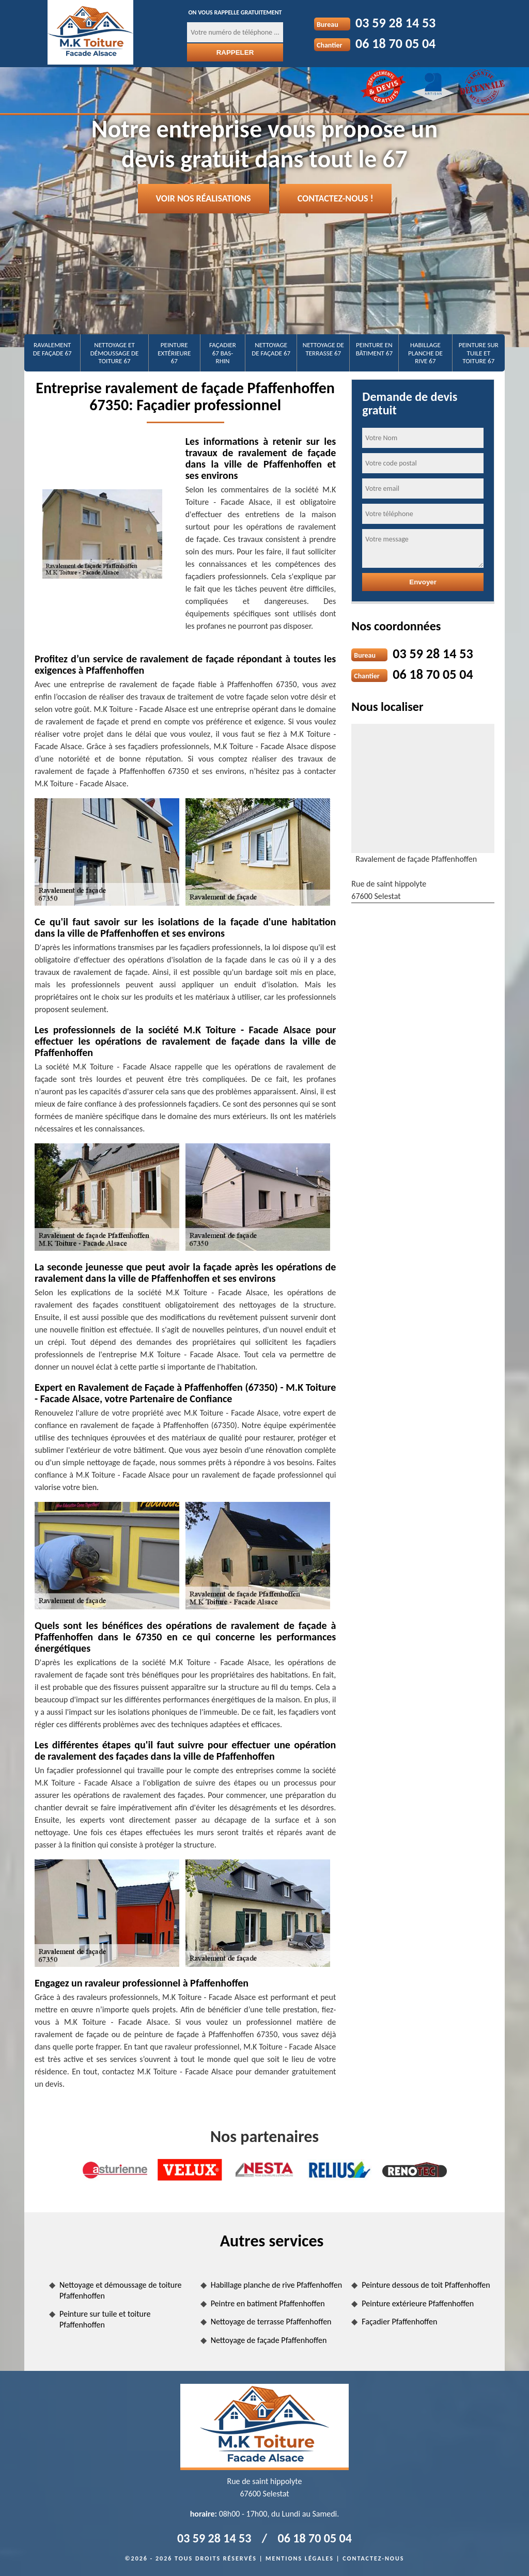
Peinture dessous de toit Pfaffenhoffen (426, 2285)
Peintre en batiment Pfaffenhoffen (268, 2303)
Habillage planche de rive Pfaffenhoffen (276, 2285)
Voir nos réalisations (203, 198)
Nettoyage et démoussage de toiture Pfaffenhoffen (120, 2290)
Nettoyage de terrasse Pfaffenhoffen (271, 2321)
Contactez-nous (373, 2558)
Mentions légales (300, 2558)
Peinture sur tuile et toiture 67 (479, 353)
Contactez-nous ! (336, 198)
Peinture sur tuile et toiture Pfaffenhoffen (104, 2319)
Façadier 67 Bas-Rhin (222, 353)
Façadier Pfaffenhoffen (399, 2321)
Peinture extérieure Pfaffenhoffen (418, 2303)
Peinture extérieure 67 (174, 353)
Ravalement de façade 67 (52, 349)
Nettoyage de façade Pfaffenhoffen (269, 2340)
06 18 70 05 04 (395, 43)
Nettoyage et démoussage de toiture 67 (114, 353)
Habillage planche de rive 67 (425, 353)
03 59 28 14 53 (395, 22)
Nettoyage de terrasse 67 (323, 349)
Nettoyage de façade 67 (271, 349)
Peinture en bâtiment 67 (374, 349)
